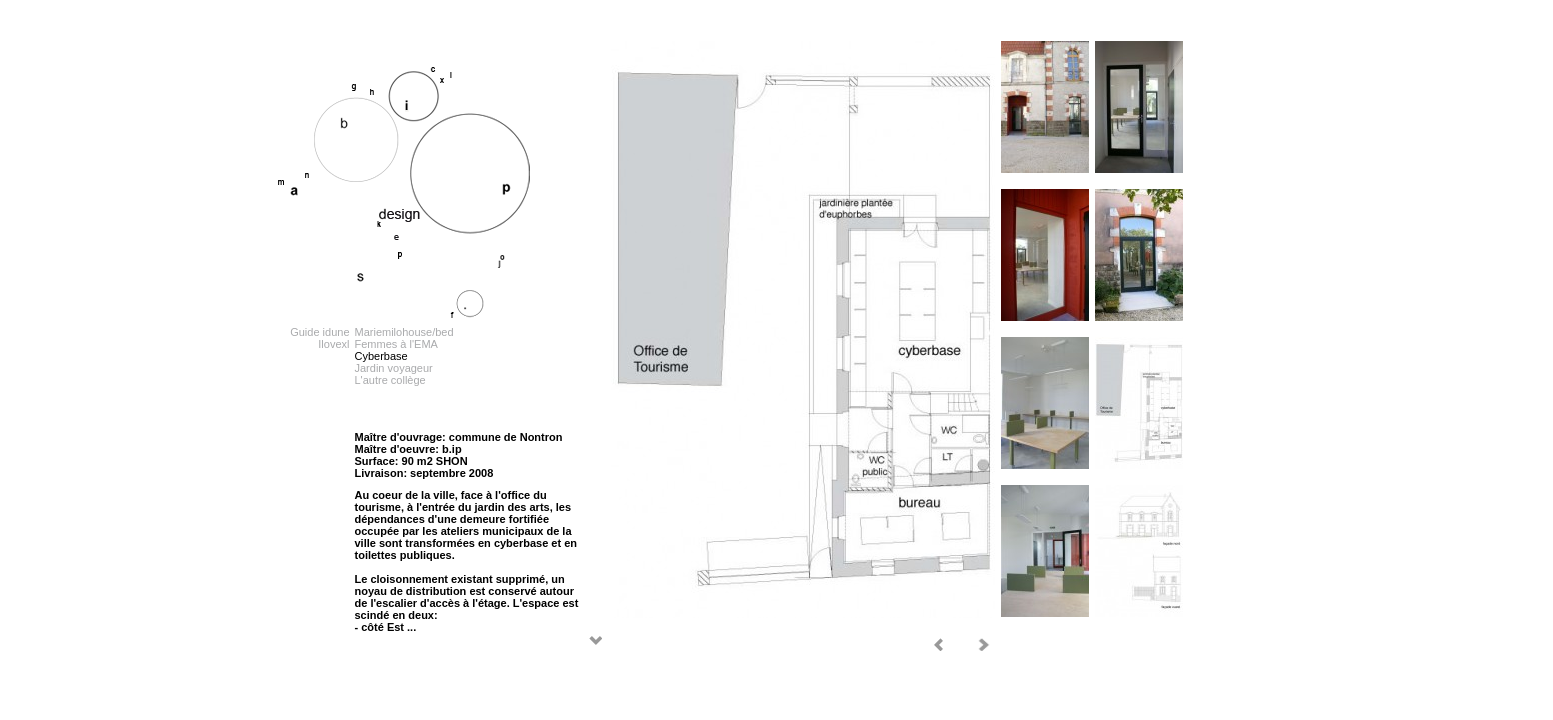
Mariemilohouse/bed (404, 332)
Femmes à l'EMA (396, 344)
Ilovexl (333, 344)
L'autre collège (390, 380)
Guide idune (319, 332)
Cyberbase (381, 356)
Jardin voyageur (394, 368)
